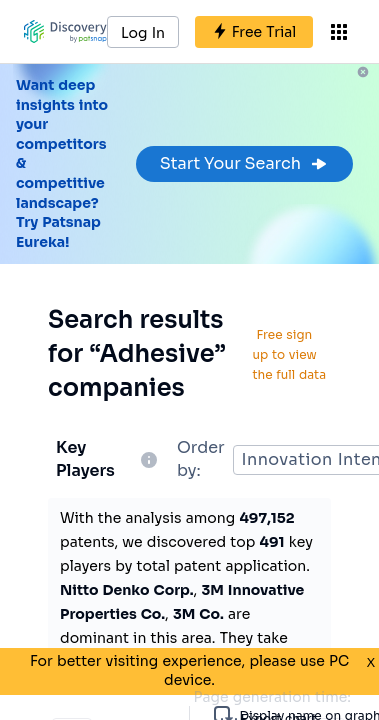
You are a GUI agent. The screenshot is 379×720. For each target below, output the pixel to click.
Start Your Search (244, 163)
